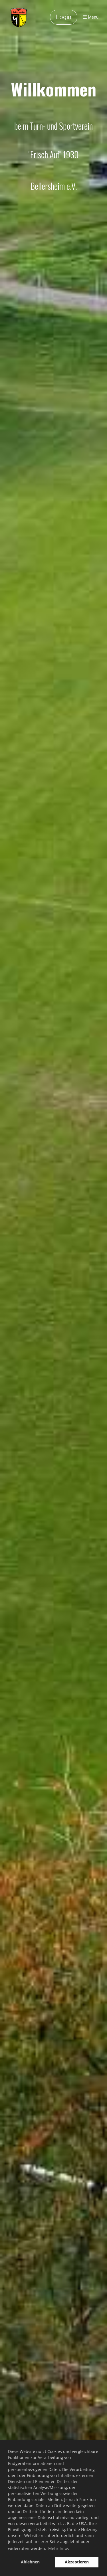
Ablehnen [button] (30, 2562)
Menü (90, 17)
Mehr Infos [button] (58, 2548)
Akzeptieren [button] (77, 2562)
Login (63, 17)
